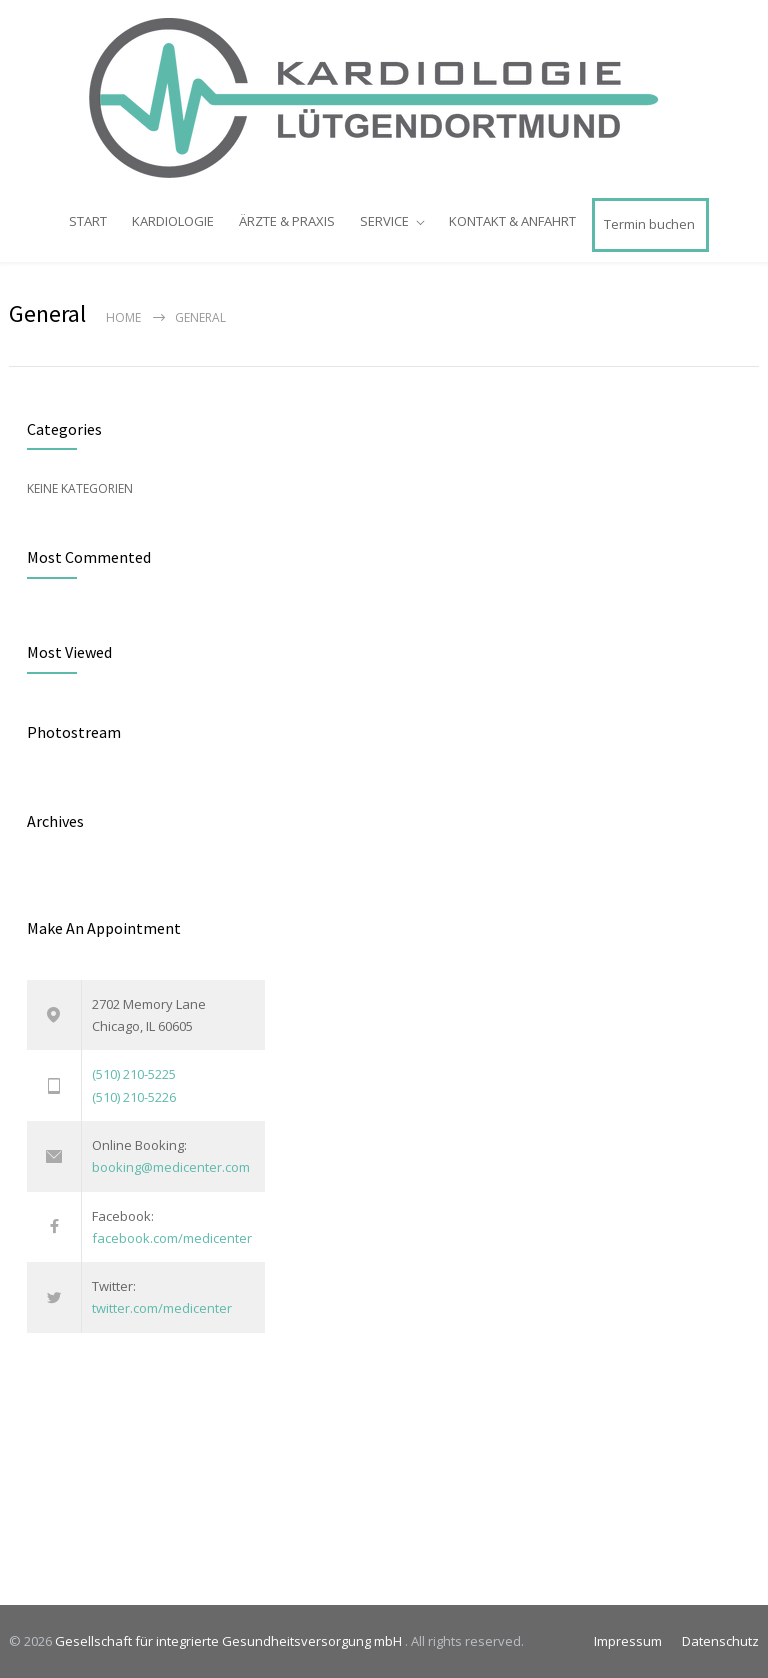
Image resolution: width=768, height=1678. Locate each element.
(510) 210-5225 (134, 1074)
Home (123, 317)
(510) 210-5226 (134, 1097)
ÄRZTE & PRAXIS (287, 221)
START (88, 221)
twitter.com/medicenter (162, 1308)
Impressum (628, 1641)
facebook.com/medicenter (172, 1238)
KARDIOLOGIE (173, 221)
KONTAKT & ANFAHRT (512, 221)
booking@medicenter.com (171, 1167)
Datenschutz (720, 1641)
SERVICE (384, 221)
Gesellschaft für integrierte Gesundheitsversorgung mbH (230, 1641)
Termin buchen (649, 224)
